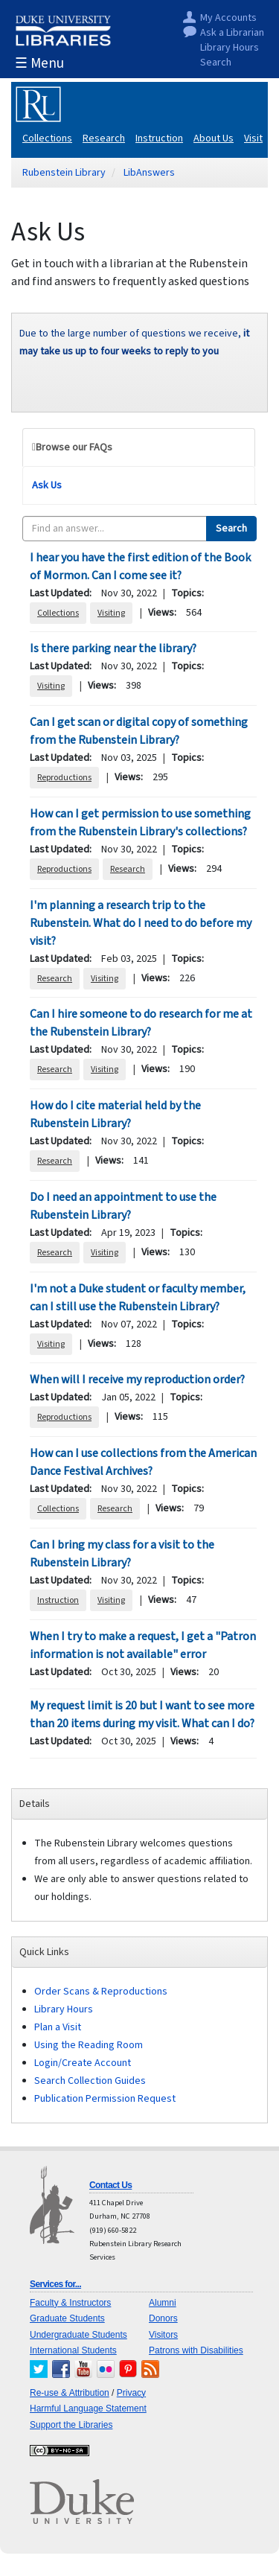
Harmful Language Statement (88, 2408)
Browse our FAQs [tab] (74, 447)
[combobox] (114, 528)
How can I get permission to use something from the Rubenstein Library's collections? (140, 823)
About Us (213, 138)
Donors (163, 2318)
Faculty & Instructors (70, 2303)
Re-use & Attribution (69, 2393)
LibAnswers (149, 172)
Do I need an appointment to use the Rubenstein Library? (123, 1206)
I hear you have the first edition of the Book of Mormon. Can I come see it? (140, 566)
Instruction (159, 138)
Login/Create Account (82, 2063)
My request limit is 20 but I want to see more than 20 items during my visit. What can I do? (142, 1714)
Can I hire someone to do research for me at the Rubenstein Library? (141, 1023)
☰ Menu (39, 64)
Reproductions (64, 777)
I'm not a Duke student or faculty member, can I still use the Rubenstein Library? (138, 1298)
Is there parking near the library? (113, 648)
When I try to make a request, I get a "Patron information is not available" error (143, 1645)
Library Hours (229, 48)
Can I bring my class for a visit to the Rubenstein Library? (122, 1554)
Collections (47, 138)
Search (215, 63)
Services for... (55, 2284)
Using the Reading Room (88, 2045)
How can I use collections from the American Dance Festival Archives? (143, 1462)
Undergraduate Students (78, 2335)
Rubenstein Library (64, 172)
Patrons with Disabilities (196, 2350)
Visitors (163, 2335)
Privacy (131, 2393)
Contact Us (110, 2185)
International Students (73, 2350)
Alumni (162, 2303)
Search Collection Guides (90, 2080)
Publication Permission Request (105, 2098)
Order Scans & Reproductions (100, 1991)
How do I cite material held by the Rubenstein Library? (115, 1114)
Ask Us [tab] (47, 485)
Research (104, 138)
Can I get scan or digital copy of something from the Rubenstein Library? (139, 731)
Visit (253, 138)
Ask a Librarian (232, 33)
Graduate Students (67, 2318)
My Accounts (228, 18)
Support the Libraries (71, 2425)
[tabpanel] (139, 1141)
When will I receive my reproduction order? (137, 1379)
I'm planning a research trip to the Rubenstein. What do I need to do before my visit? (140, 923)
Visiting (111, 613)
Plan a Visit (57, 2027)
